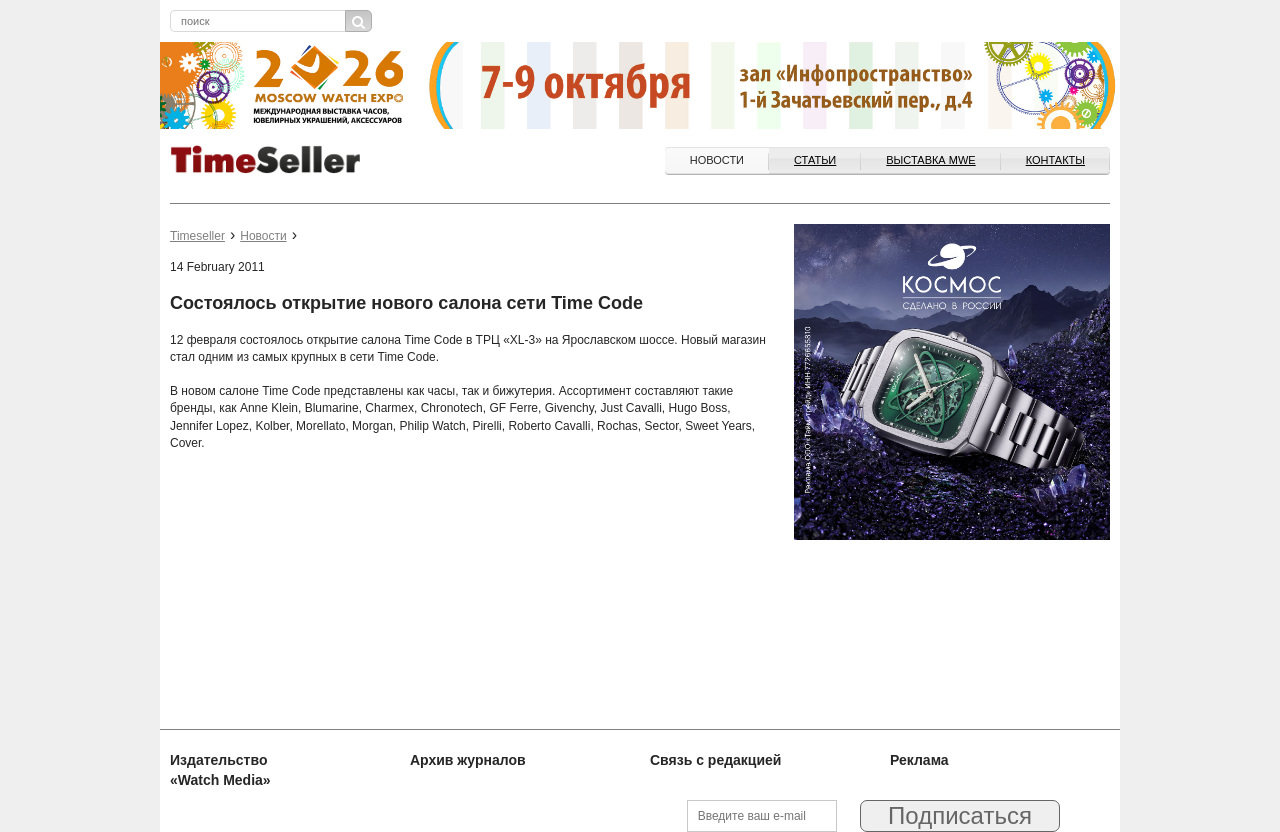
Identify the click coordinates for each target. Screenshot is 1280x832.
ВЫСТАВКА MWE (930, 160)
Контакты (1055, 160)
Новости (717, 160)
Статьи (815, 160)
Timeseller (197, 236)
